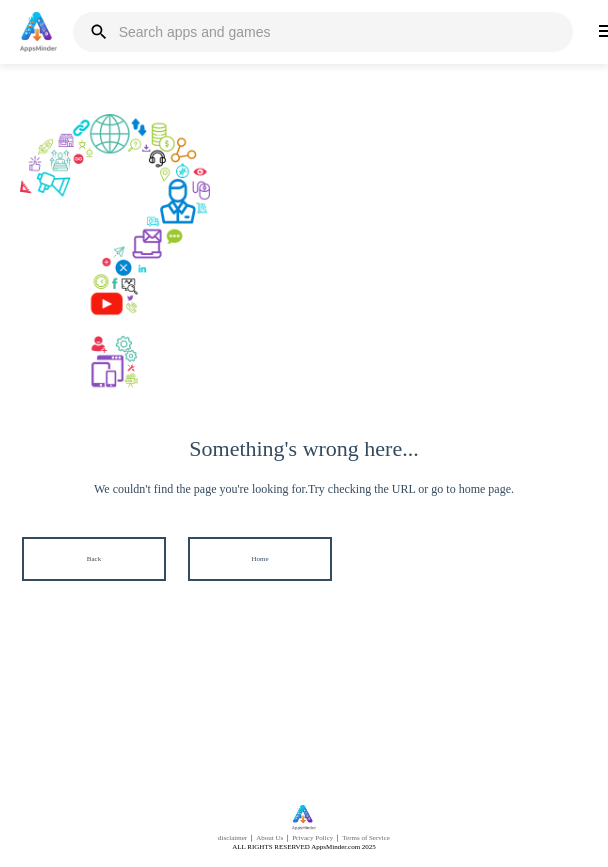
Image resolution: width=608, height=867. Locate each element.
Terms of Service (366, 838)
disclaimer (232, 838)
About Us (269, 838)
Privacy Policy (312, 838)
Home (259, 559)
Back (94, 559)
